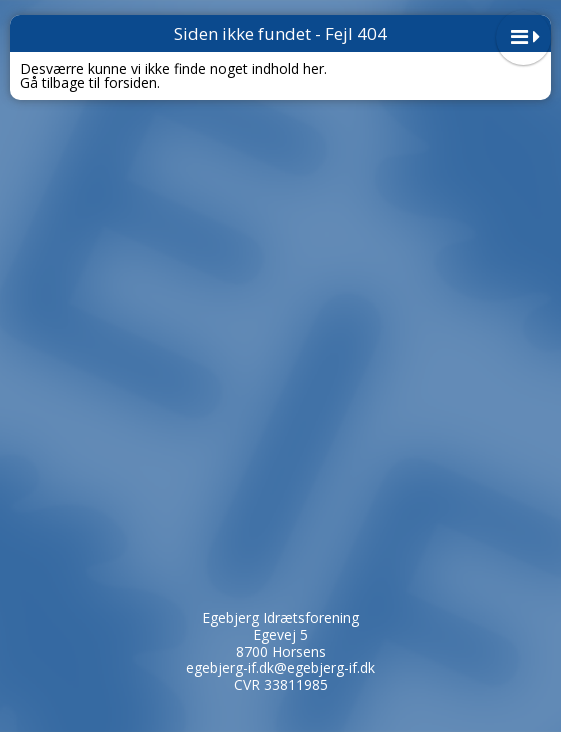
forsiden (130, 82)
